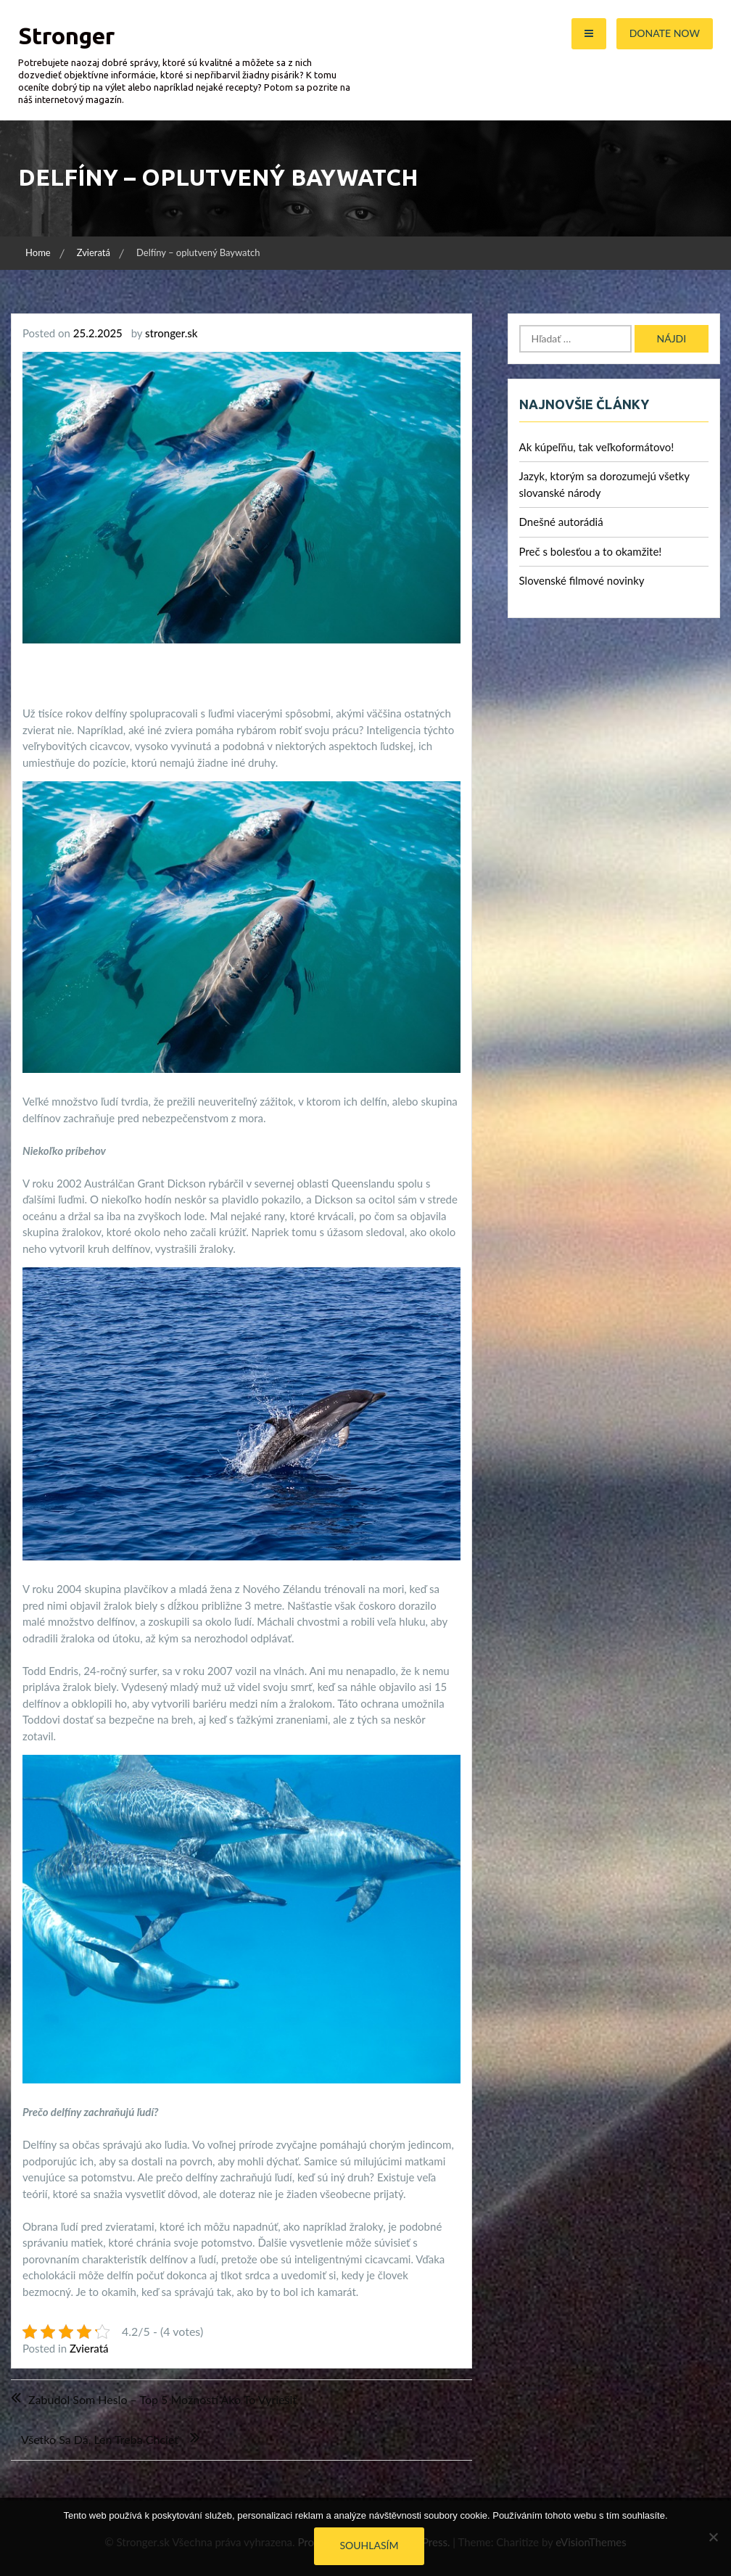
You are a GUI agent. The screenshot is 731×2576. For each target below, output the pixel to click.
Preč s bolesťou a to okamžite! (590, 551)
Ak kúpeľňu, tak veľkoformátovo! (596, 446)
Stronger (66, 35)
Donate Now (664, 33)
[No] (713, 2537)
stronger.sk (171, 333)
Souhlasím (369, 2545)
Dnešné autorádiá (561, 521)
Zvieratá (89, 2348)
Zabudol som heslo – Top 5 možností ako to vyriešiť (162, 2399)
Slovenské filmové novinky (582, 580)
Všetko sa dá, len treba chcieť (99, 2439)
